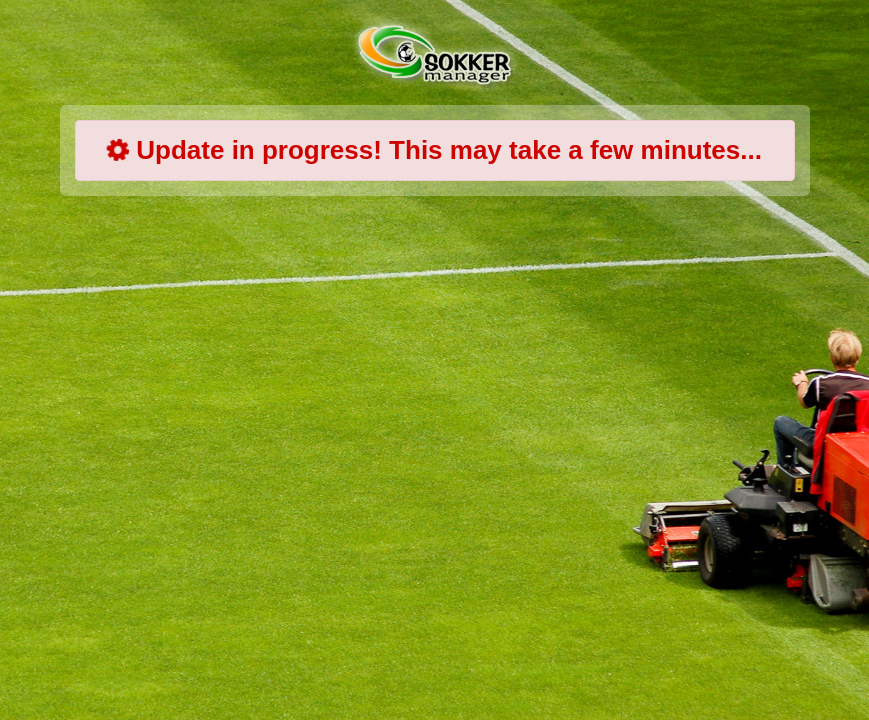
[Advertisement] (450, 370)
